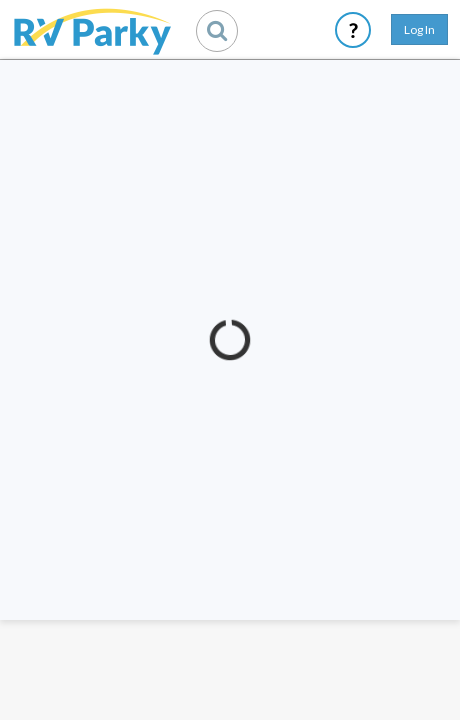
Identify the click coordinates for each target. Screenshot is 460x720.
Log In (419, 29)
